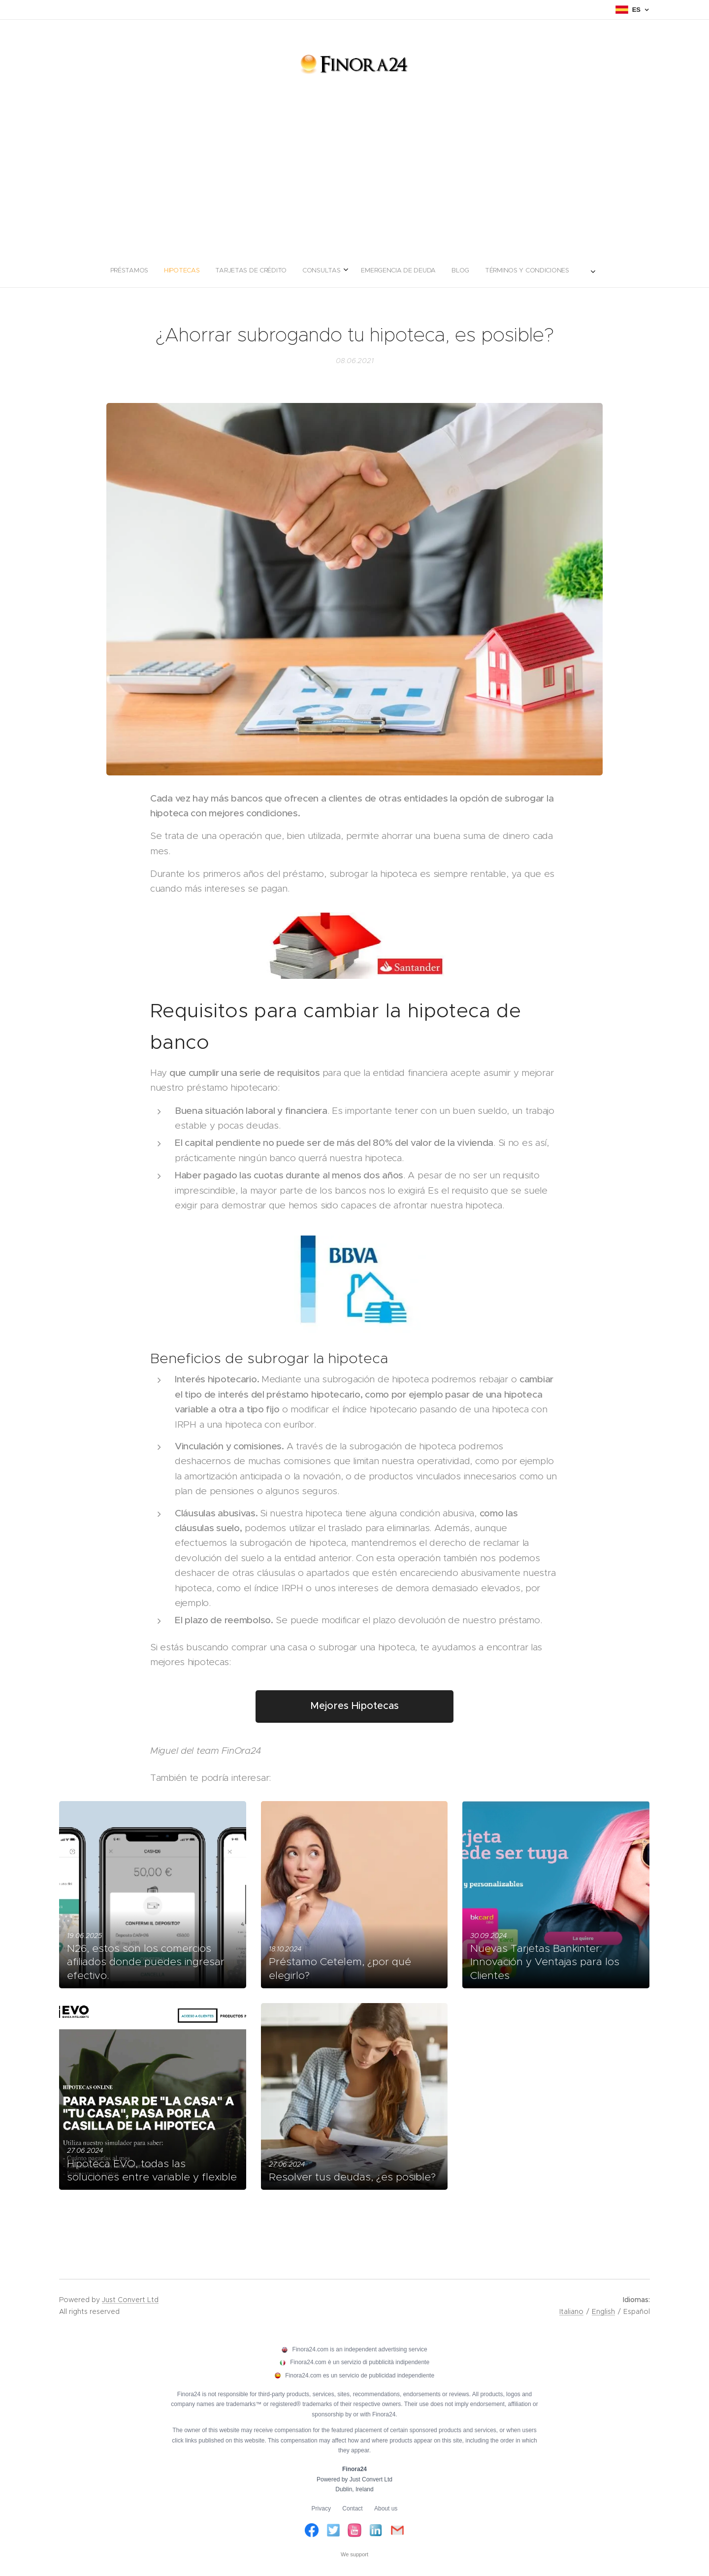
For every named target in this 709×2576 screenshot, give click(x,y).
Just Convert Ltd (130, 2299)
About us (385, 2508)
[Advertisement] (354, 179)
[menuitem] (301, 270)
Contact (352, 2508)
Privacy (321, 2508)
